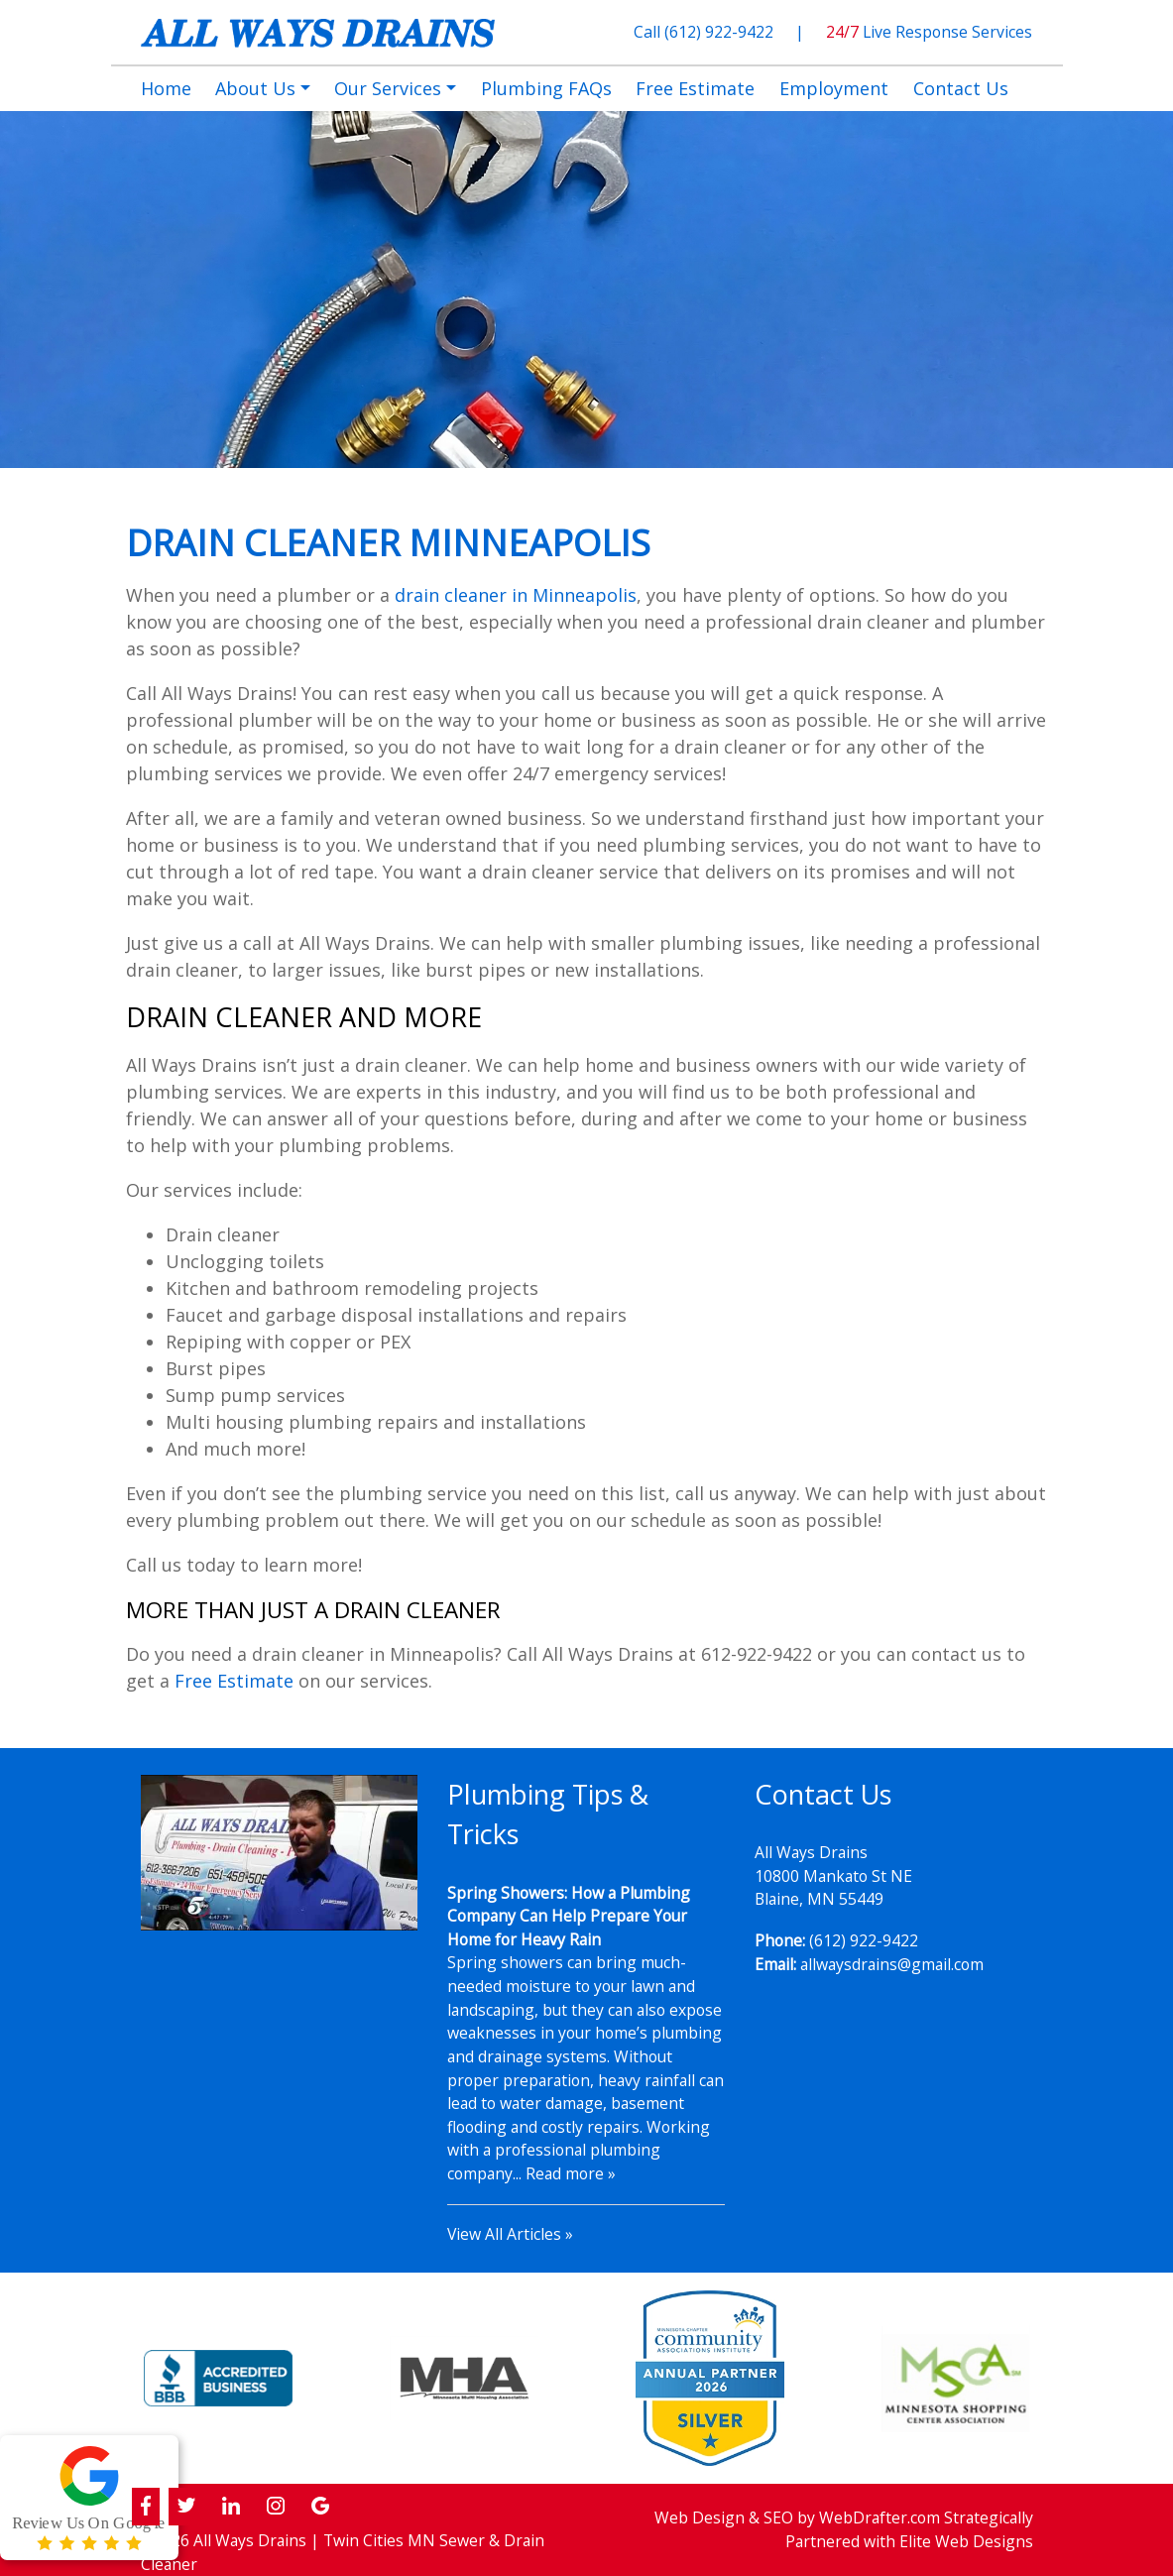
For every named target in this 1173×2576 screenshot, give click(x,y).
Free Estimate (234, 1681)
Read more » (571, 2173)
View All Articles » (510, 2234)
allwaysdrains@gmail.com (892, 1964)
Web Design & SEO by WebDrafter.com (797, 2517)
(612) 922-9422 (720, 32)
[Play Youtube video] (279, 1853)
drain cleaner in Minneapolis (516, 595)
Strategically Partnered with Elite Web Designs (909, 2529)
